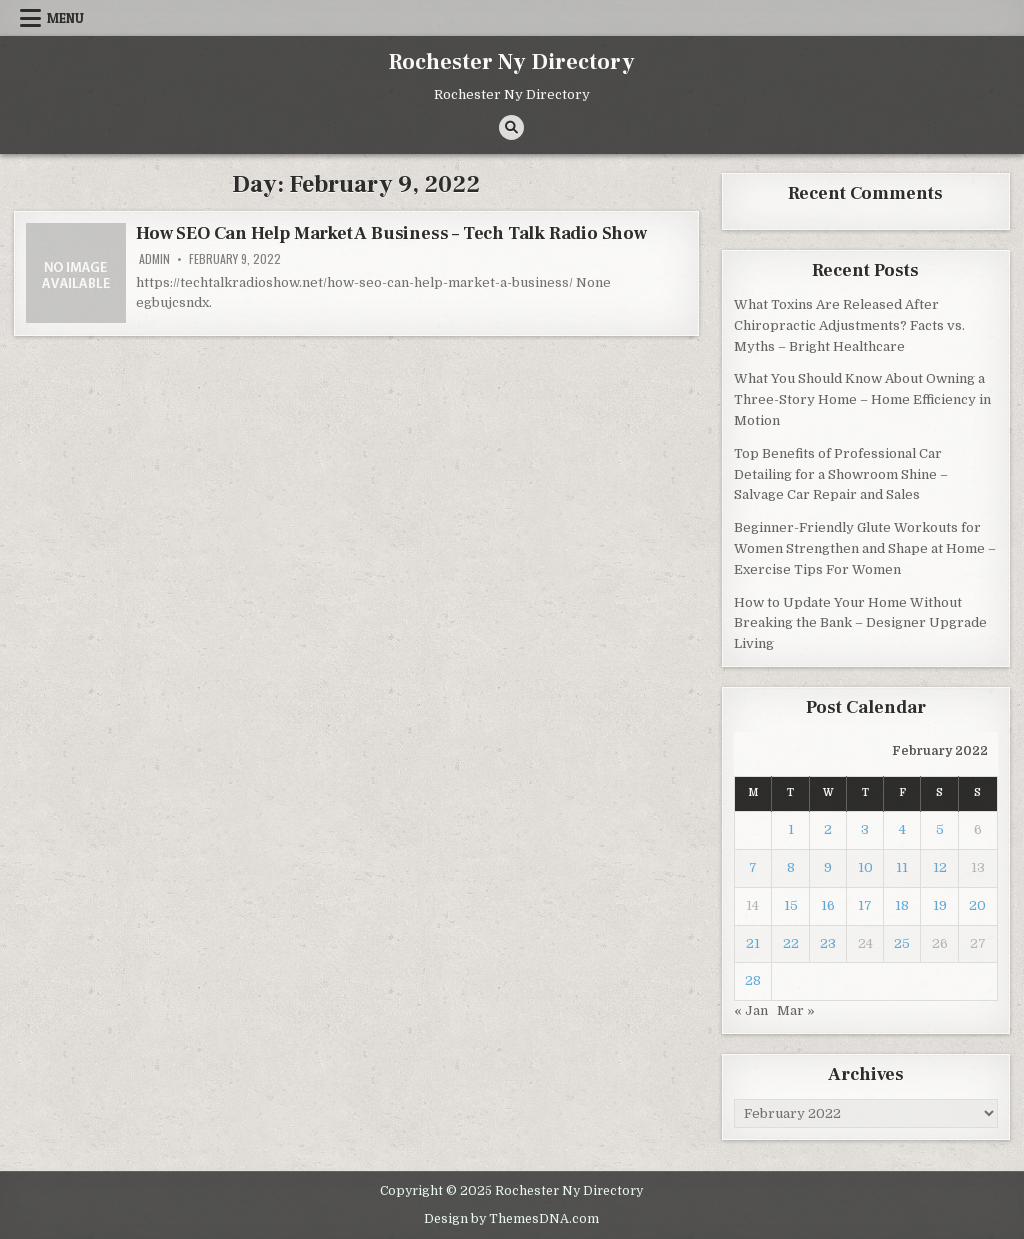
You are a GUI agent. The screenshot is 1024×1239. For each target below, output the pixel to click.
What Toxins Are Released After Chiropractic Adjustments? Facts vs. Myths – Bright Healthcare (849, 325)
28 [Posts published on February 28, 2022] (753, 980)
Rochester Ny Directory (512, 62)
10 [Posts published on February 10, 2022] (865, 867)
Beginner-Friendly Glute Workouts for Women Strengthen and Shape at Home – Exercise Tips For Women (865, 548)
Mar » (796, 1010)
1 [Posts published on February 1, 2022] (791, 829)
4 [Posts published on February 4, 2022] (902, 829)
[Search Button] (511, 127)
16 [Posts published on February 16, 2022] (828, 905)
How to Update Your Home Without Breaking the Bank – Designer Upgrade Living (860, 623)
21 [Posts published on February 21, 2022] (753, 943)
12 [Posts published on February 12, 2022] (940, 867)
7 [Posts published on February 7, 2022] (753, 867)
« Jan (751, 1010)
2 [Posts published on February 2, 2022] (828, 829)
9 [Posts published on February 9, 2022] (828, 867)
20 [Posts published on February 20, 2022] (977, 905)
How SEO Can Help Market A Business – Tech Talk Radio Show (391, 233)
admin (154, 259)
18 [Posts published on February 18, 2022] (902, 905)
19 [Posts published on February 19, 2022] (940, 905)
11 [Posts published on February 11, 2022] (902, 867)
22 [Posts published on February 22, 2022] (791, 943)
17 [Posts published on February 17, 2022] (865, 905)
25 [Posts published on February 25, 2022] (902, 943)
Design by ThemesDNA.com (511, 1219)
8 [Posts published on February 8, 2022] (791, 867)
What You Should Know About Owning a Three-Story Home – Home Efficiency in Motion (862, 399)
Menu (65, 18)
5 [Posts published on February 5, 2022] (940, 829)
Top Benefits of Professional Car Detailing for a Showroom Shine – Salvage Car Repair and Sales (841, 474)
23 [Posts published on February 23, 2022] (828, 943)
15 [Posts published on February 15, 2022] (791, 905)
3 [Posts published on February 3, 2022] (865, 829)
